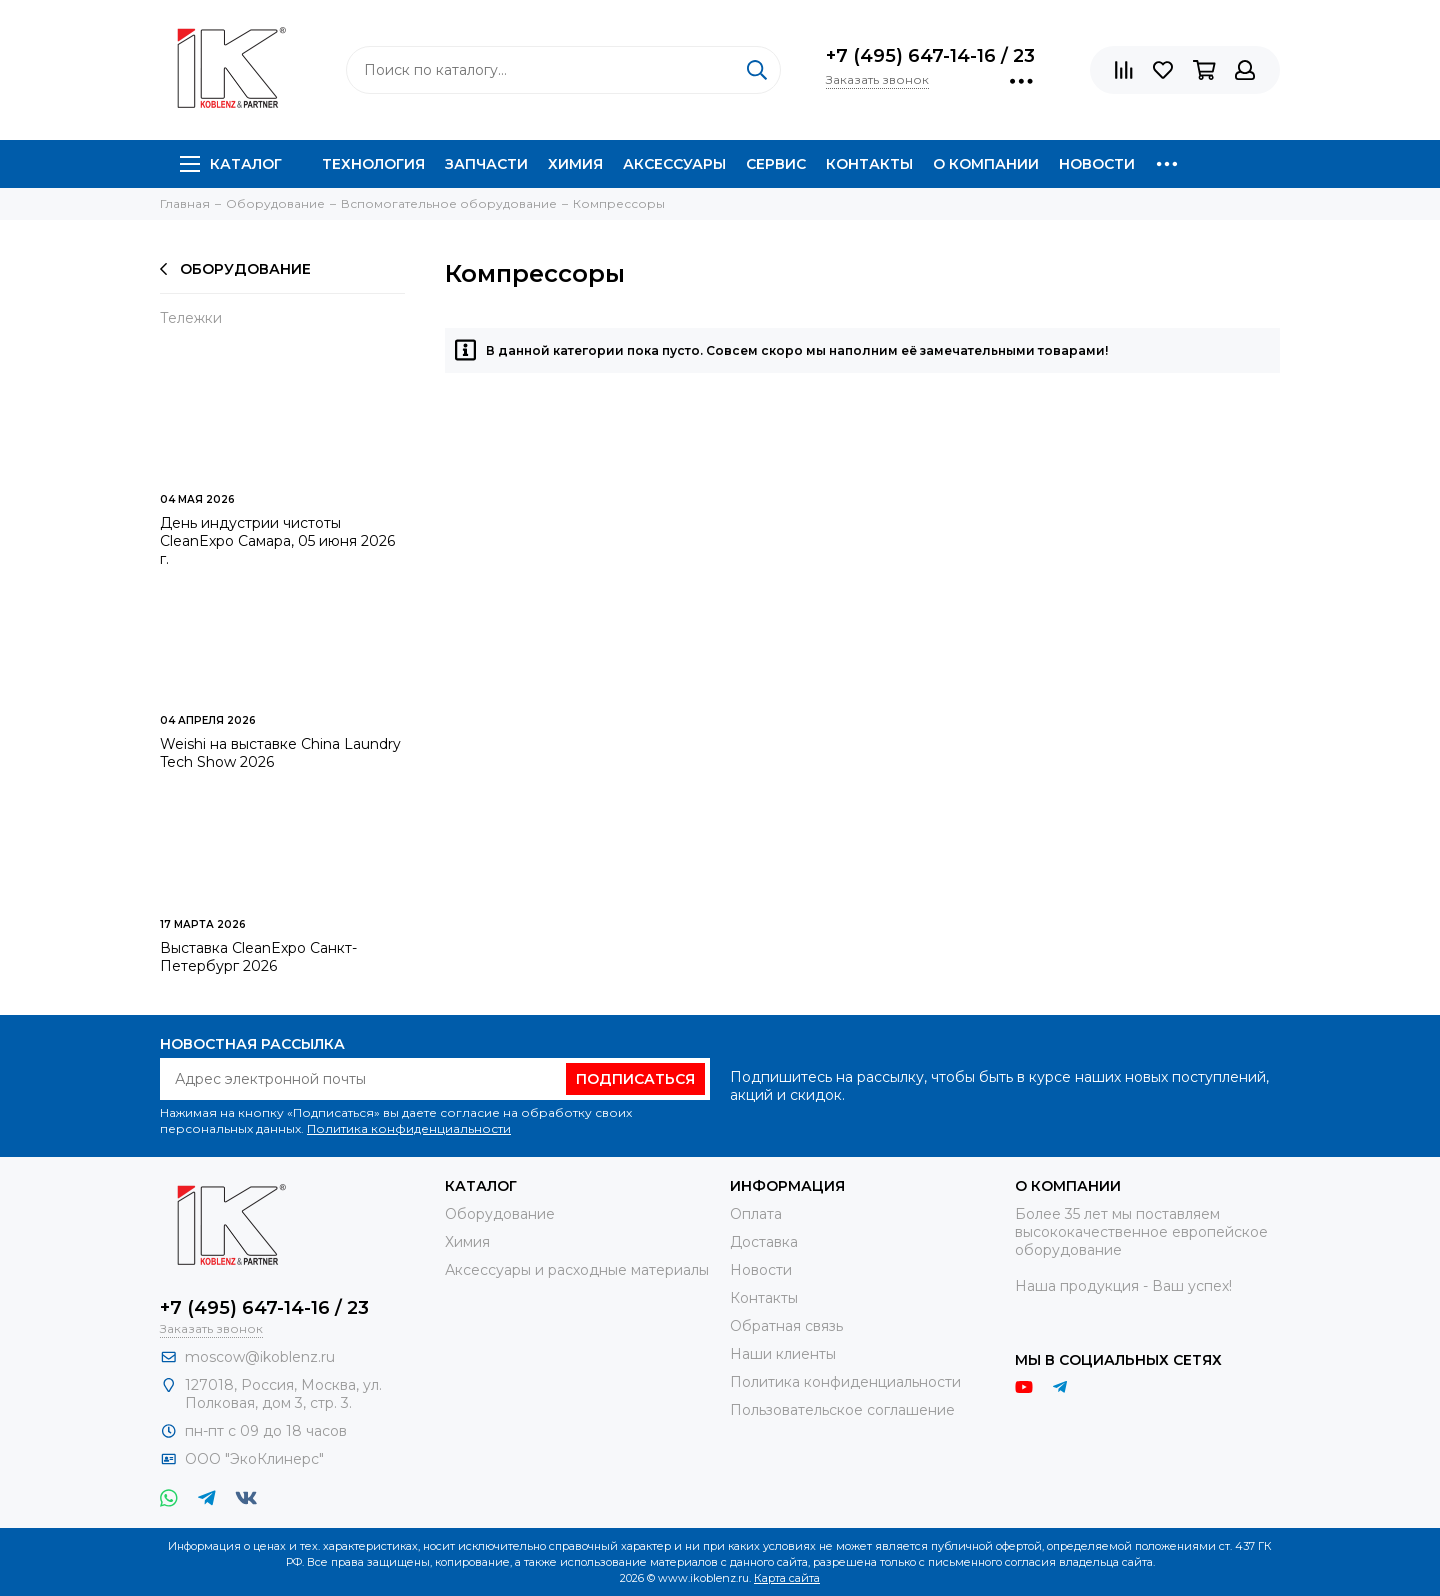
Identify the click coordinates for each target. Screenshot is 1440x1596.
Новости (1097, 164)
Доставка (764, 1242)
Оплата (756, 1214)
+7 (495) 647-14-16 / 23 (930, 56)
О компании (986, 164)
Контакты (869, 164)
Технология (373, 164)
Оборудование (235, 269)
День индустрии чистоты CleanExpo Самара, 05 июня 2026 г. (277, 541)
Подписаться (635, 1079)
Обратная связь (786, 1326)
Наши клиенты (783, 1354)
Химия (575, 164)
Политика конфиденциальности (409, 1128)
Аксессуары (674, 164)
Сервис (776, 164)
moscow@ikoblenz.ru (260, 1357)
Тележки (191, 318)
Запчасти (486, 164)
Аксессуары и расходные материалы (577, 1270)
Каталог (231, 164)
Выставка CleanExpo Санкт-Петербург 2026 (258, 957)
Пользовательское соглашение (842, 1410)
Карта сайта (787, 1578)
